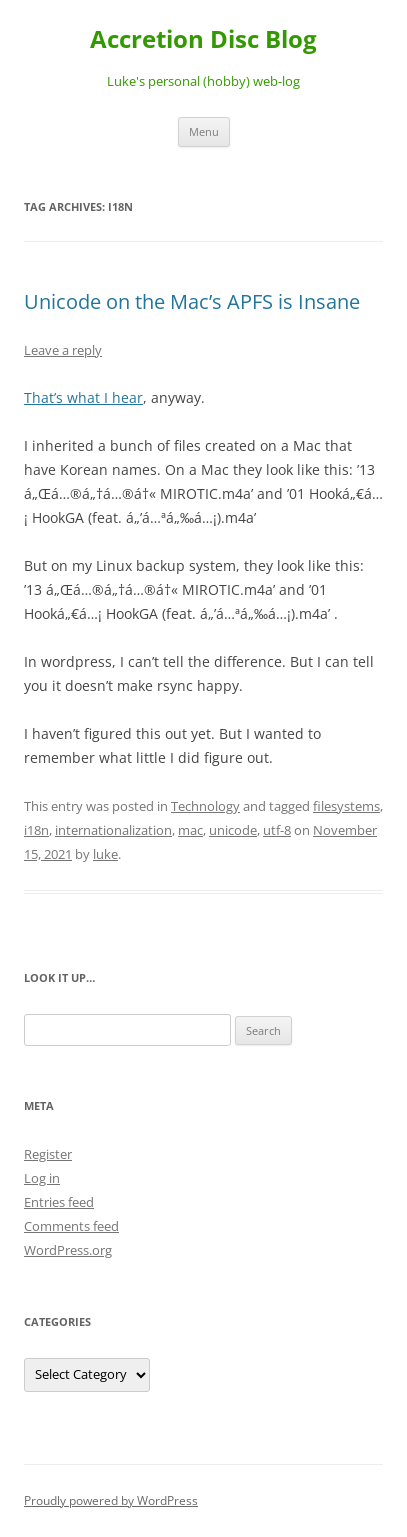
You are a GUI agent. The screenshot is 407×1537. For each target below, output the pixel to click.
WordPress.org (68, 1250)
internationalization (113, 830)
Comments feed (71, 1226)
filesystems (346, 806)
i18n (36, 830)
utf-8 (277, 830)
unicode (233, 830)
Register (48, 1154)
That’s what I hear (83, 397)
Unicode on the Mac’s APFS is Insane (192, 301)
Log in (42, 1178)
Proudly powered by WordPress (111, 1500)
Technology (205, 806)
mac (190, 830)
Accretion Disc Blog (203, 39)
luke (105, 854)
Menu (204, 131)
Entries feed (59, 1202)
